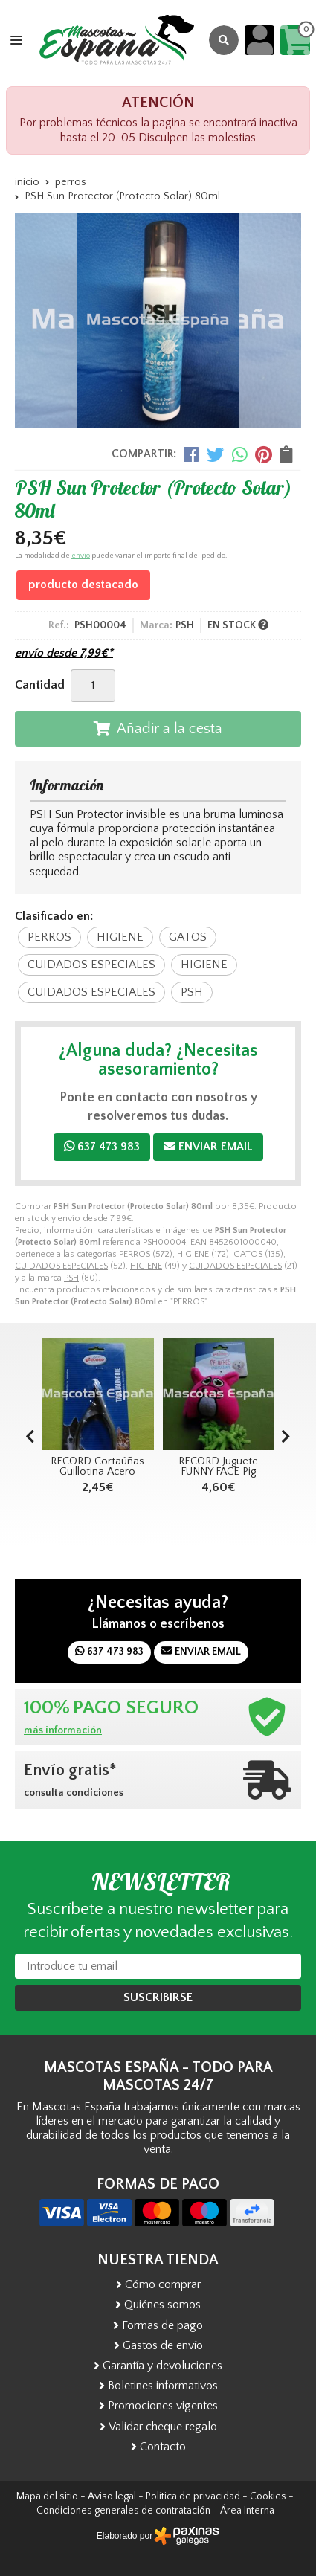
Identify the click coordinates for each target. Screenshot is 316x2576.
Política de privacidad (193, 2496)
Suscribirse (158, 1997)
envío (80, 556)
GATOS (247, 1254)
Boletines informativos (163, 2385)
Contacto (163, 2446)
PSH (71, 1278)
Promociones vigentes (163, 2405)
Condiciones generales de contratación (123, 2511)
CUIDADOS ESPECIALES (61, 1266)
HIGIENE (193, 1254)
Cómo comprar (163, 2284)
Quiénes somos (162, 2304)
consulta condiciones (73, 1793)
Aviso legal (112, 2496)
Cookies (268, 2496)
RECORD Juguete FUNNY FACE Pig (218, 1466)
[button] (286, 1437)
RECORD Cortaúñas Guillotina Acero (97, 1466)
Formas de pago (162, 2325)
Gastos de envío (163, 2345)
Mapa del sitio (47, 2496)
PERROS (134, 1254)
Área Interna (247, 2511)
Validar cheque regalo (163, 2426)
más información (63, 1730)
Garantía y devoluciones (162, 2365)
